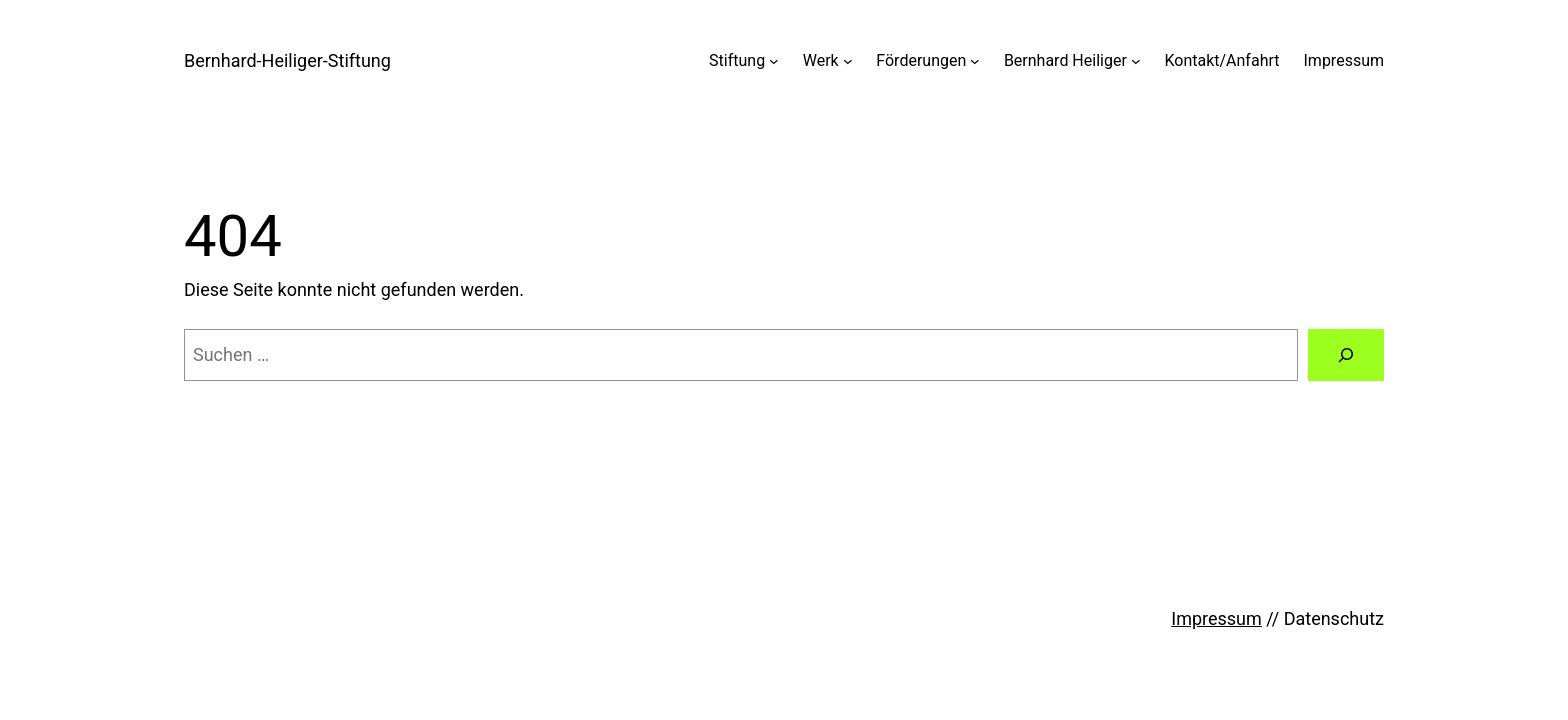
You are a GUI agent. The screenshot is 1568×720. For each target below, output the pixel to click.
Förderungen (921, 60)
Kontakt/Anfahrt (1221, 60)
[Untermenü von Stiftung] (774, 61)
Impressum (1344, 60)
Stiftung (737, 60)
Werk (821, 60)
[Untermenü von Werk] (848, 61)
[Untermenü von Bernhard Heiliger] (1136, 61)
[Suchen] (1346, 355)
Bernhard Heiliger (1065, 60)
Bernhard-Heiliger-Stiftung (287, 60)
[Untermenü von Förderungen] (975, 61)
